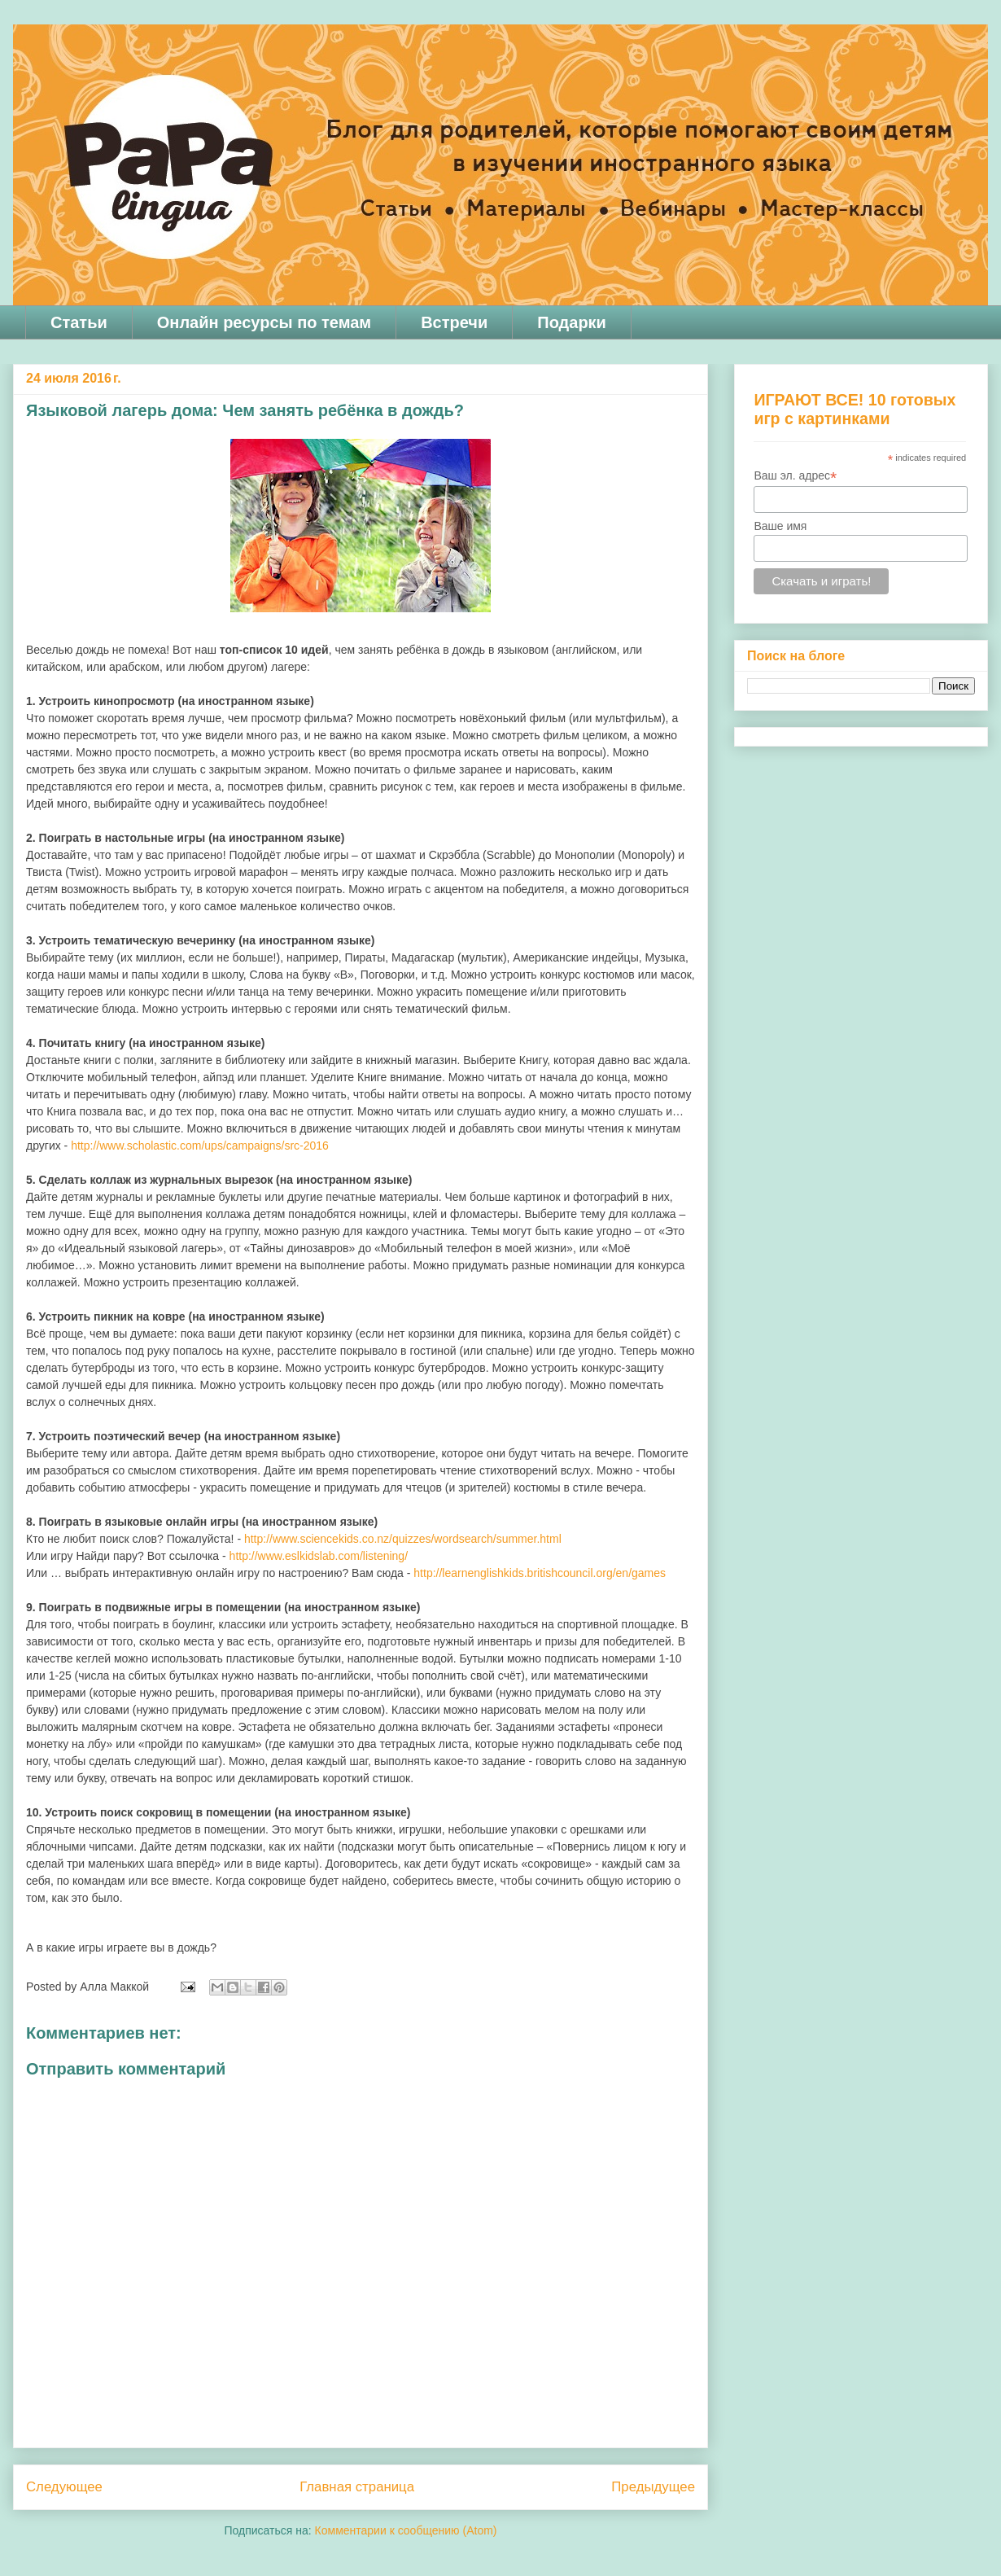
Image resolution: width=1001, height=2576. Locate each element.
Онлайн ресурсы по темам (264, 322)
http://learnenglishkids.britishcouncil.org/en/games (539, 1572)
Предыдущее (653, 2487)
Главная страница (356, 2487)
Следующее (64, 2487)
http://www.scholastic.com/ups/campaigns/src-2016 (200, 1145)
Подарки (571, 322)
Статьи (78, 322)
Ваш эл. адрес (795, 476)
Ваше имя (780, 525)
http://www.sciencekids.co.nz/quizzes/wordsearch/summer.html (403, 1538)
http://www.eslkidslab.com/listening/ (318, 1555)
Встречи (454, 322)
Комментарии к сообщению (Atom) (406, 2530)
